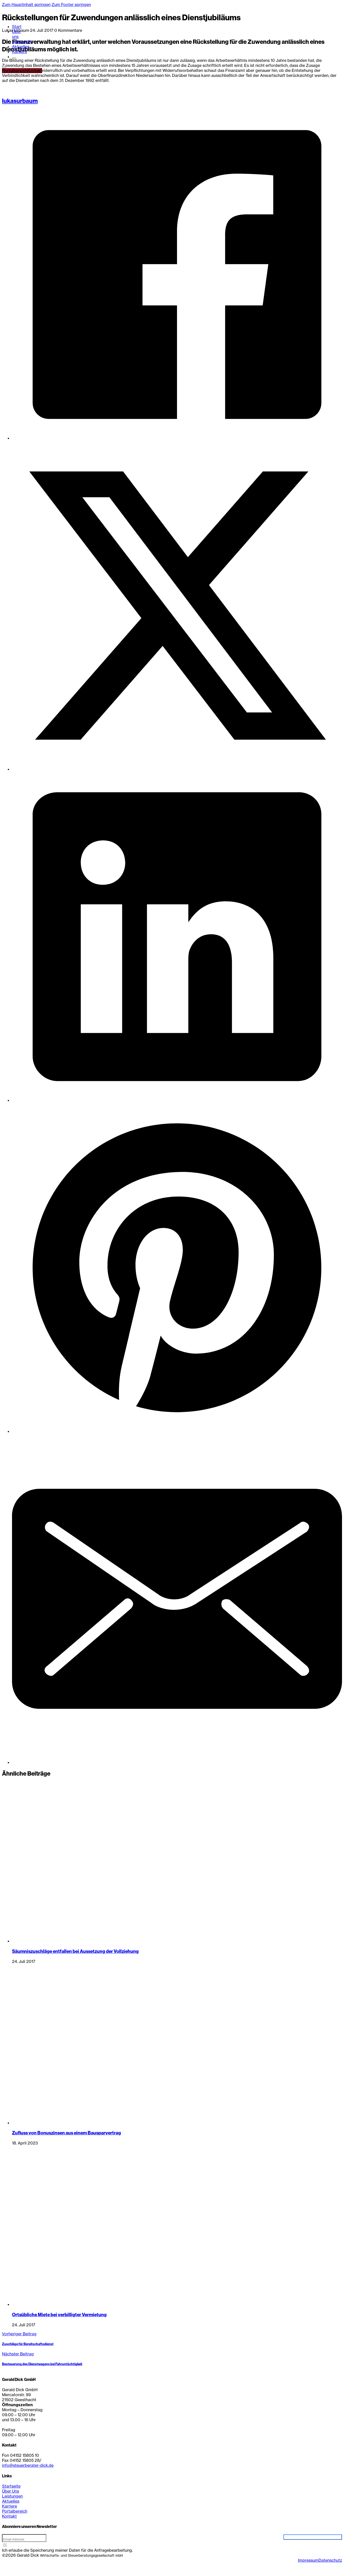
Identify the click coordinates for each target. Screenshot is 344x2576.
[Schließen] (14, 58)
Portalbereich (14, 70)
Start (17, 26)
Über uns (16, 34)
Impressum (308, 2560)
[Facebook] (177, 438)
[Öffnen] (4, 67)
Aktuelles (20, 46)
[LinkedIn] (177, 1100)
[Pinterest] (177, 1431)
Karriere (19, 51)
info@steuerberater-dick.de (28, 2465)
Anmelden (312, 2537)
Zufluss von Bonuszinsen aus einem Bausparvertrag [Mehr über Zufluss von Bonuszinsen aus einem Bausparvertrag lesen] (66, 2133)
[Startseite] (11, 17)
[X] (177, 769)
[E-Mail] (177, 1762)
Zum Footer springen (71, 4)
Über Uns (10, 2491)
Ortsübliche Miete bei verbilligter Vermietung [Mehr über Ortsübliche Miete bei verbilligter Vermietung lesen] (59, 2315)
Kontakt (34, 70)
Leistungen (22, 41)
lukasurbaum (20, 100)
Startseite (11, 2486)
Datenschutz (330, 2560)
